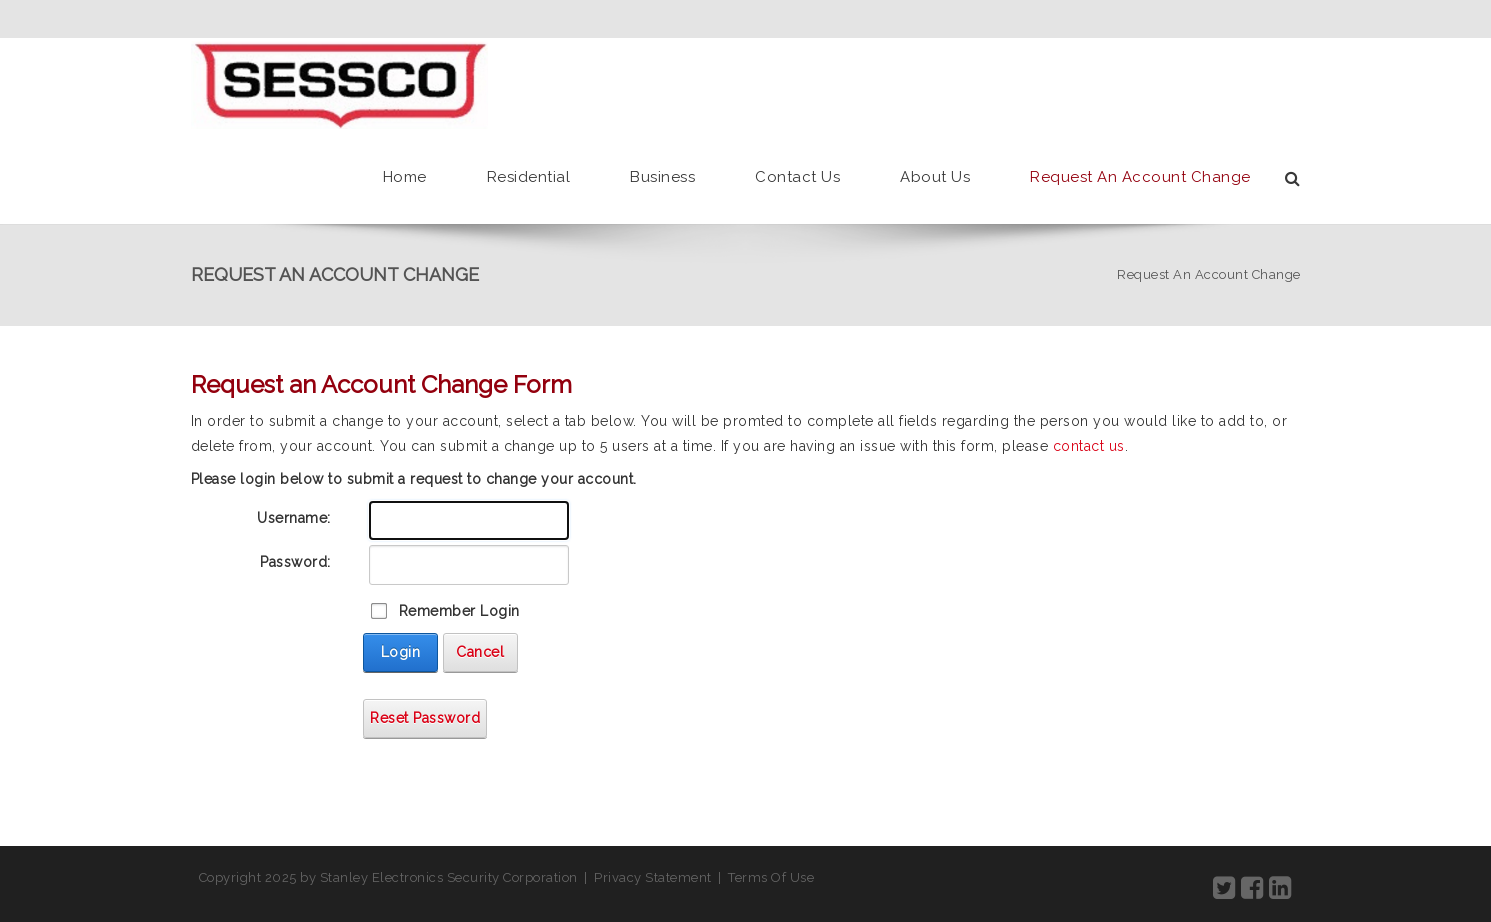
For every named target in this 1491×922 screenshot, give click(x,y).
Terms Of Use (771, 877)
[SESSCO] (339, 84)
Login (401, 652)
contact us (1089, 446)
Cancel (480, 652)
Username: (294, 518)
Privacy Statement (653, 877)
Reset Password (425, 718)
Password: (295, 562)
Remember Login (459, 611)
